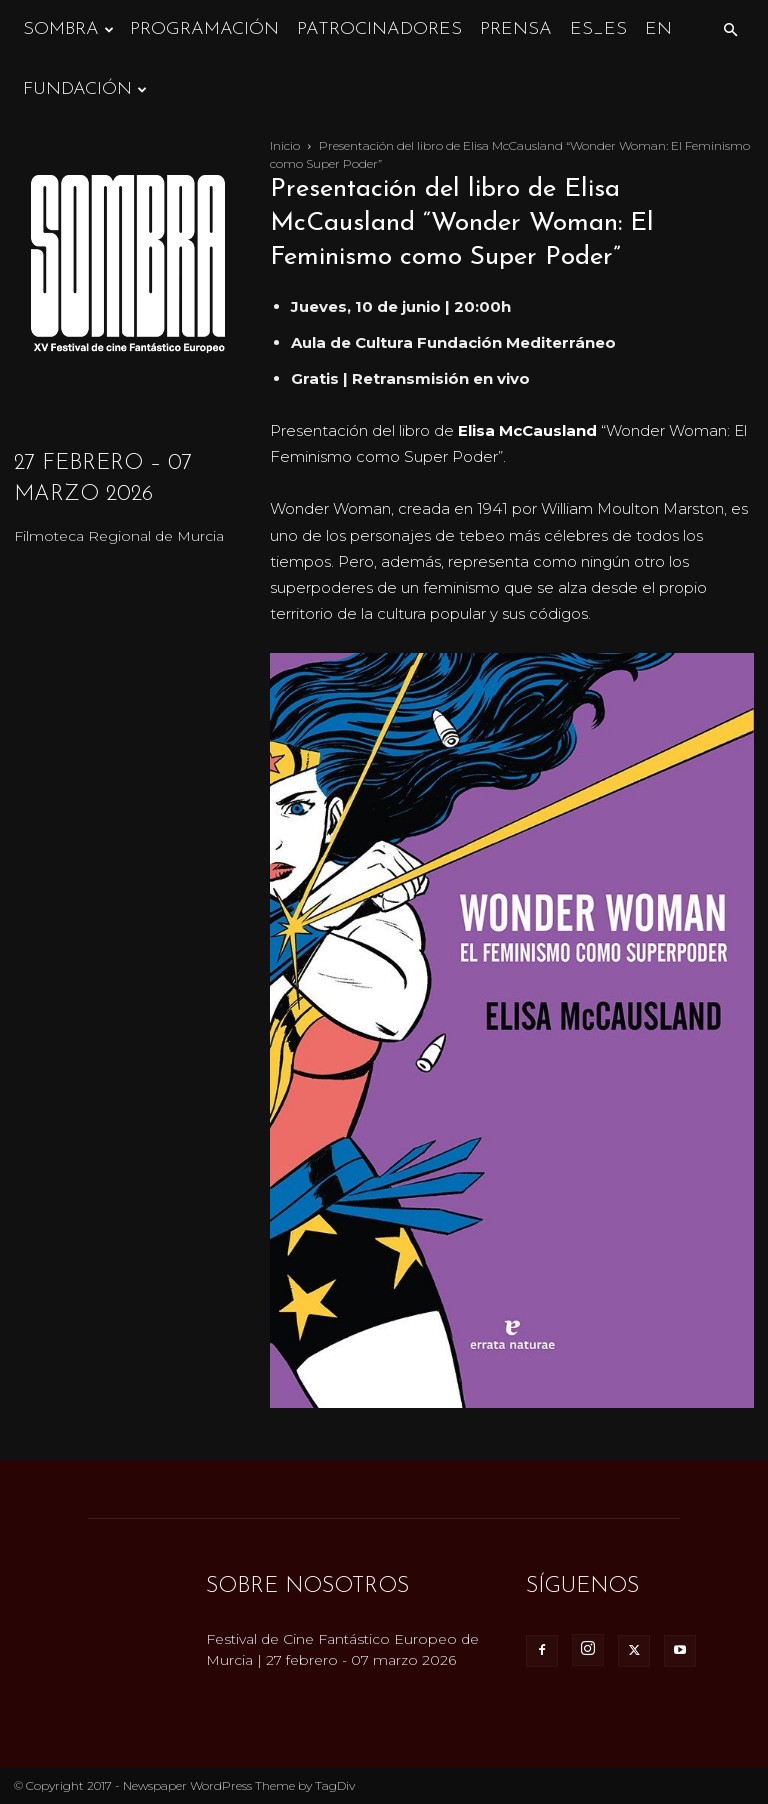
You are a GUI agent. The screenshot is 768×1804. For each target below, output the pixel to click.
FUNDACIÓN (85, 89)
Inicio (285, 145)
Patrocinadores (379, 29)
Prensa (516, 29)
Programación (204, 29)
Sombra (68, 29)
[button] (730, 30)
